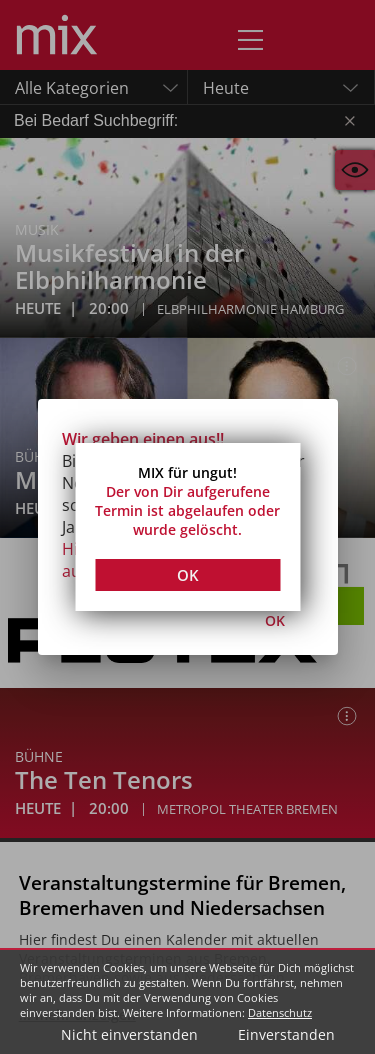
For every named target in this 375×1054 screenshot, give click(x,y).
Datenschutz (280, 1012)
